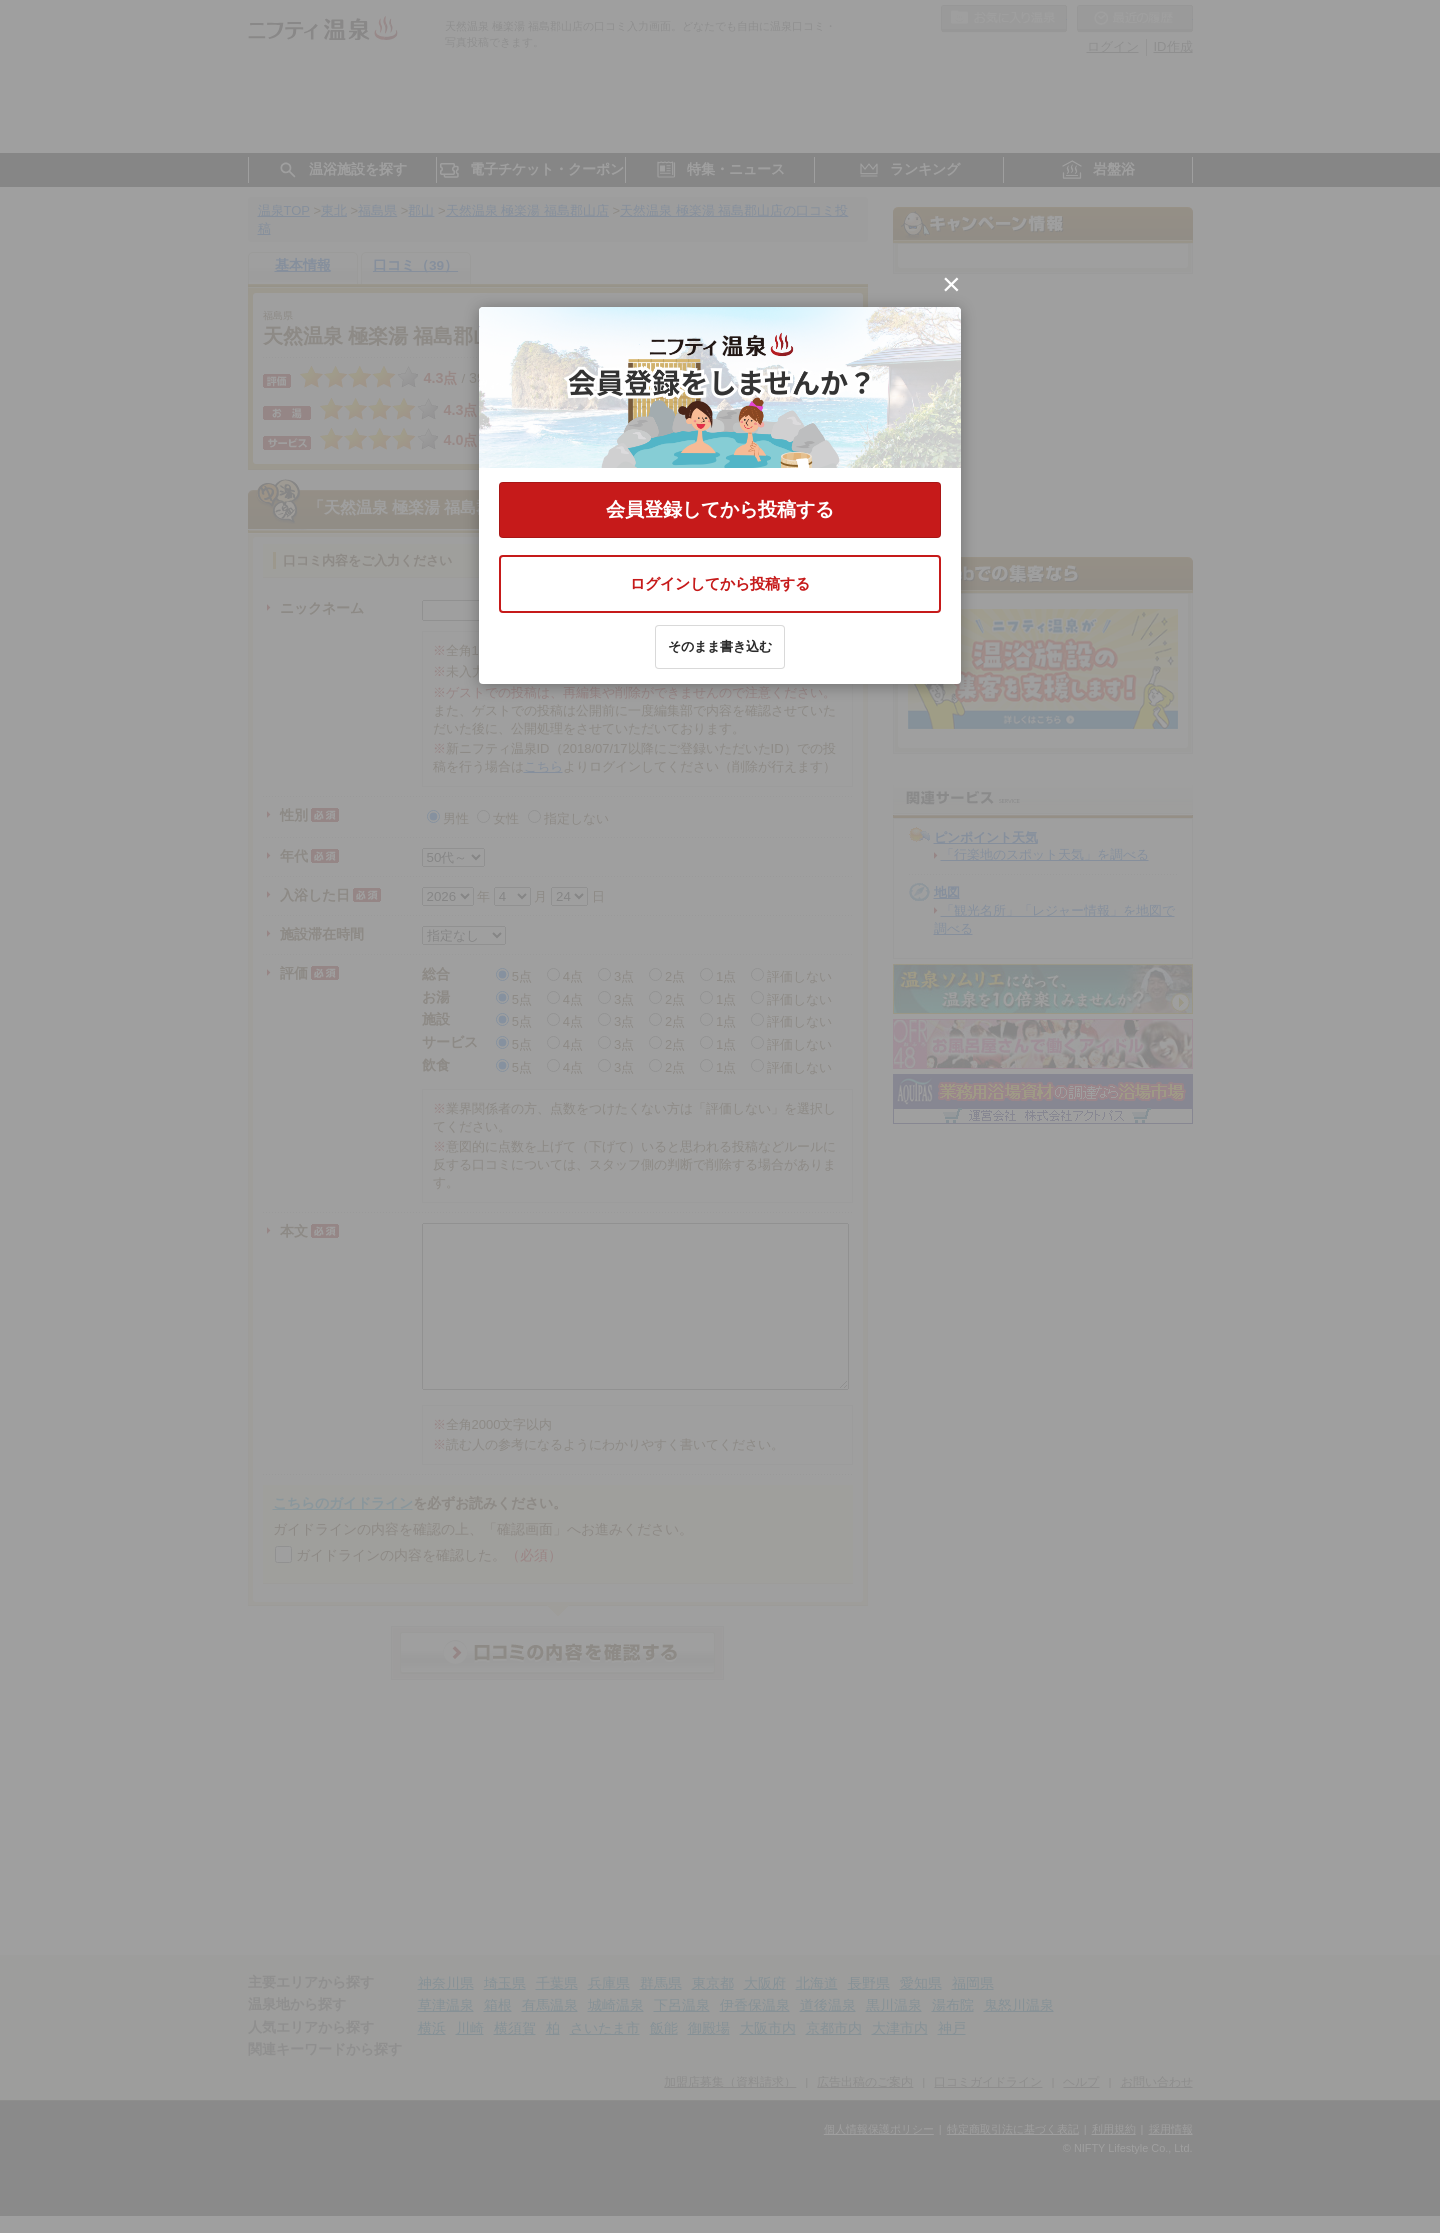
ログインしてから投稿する (720, 583)
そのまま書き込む (720, 646)
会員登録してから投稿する (720, 509)
